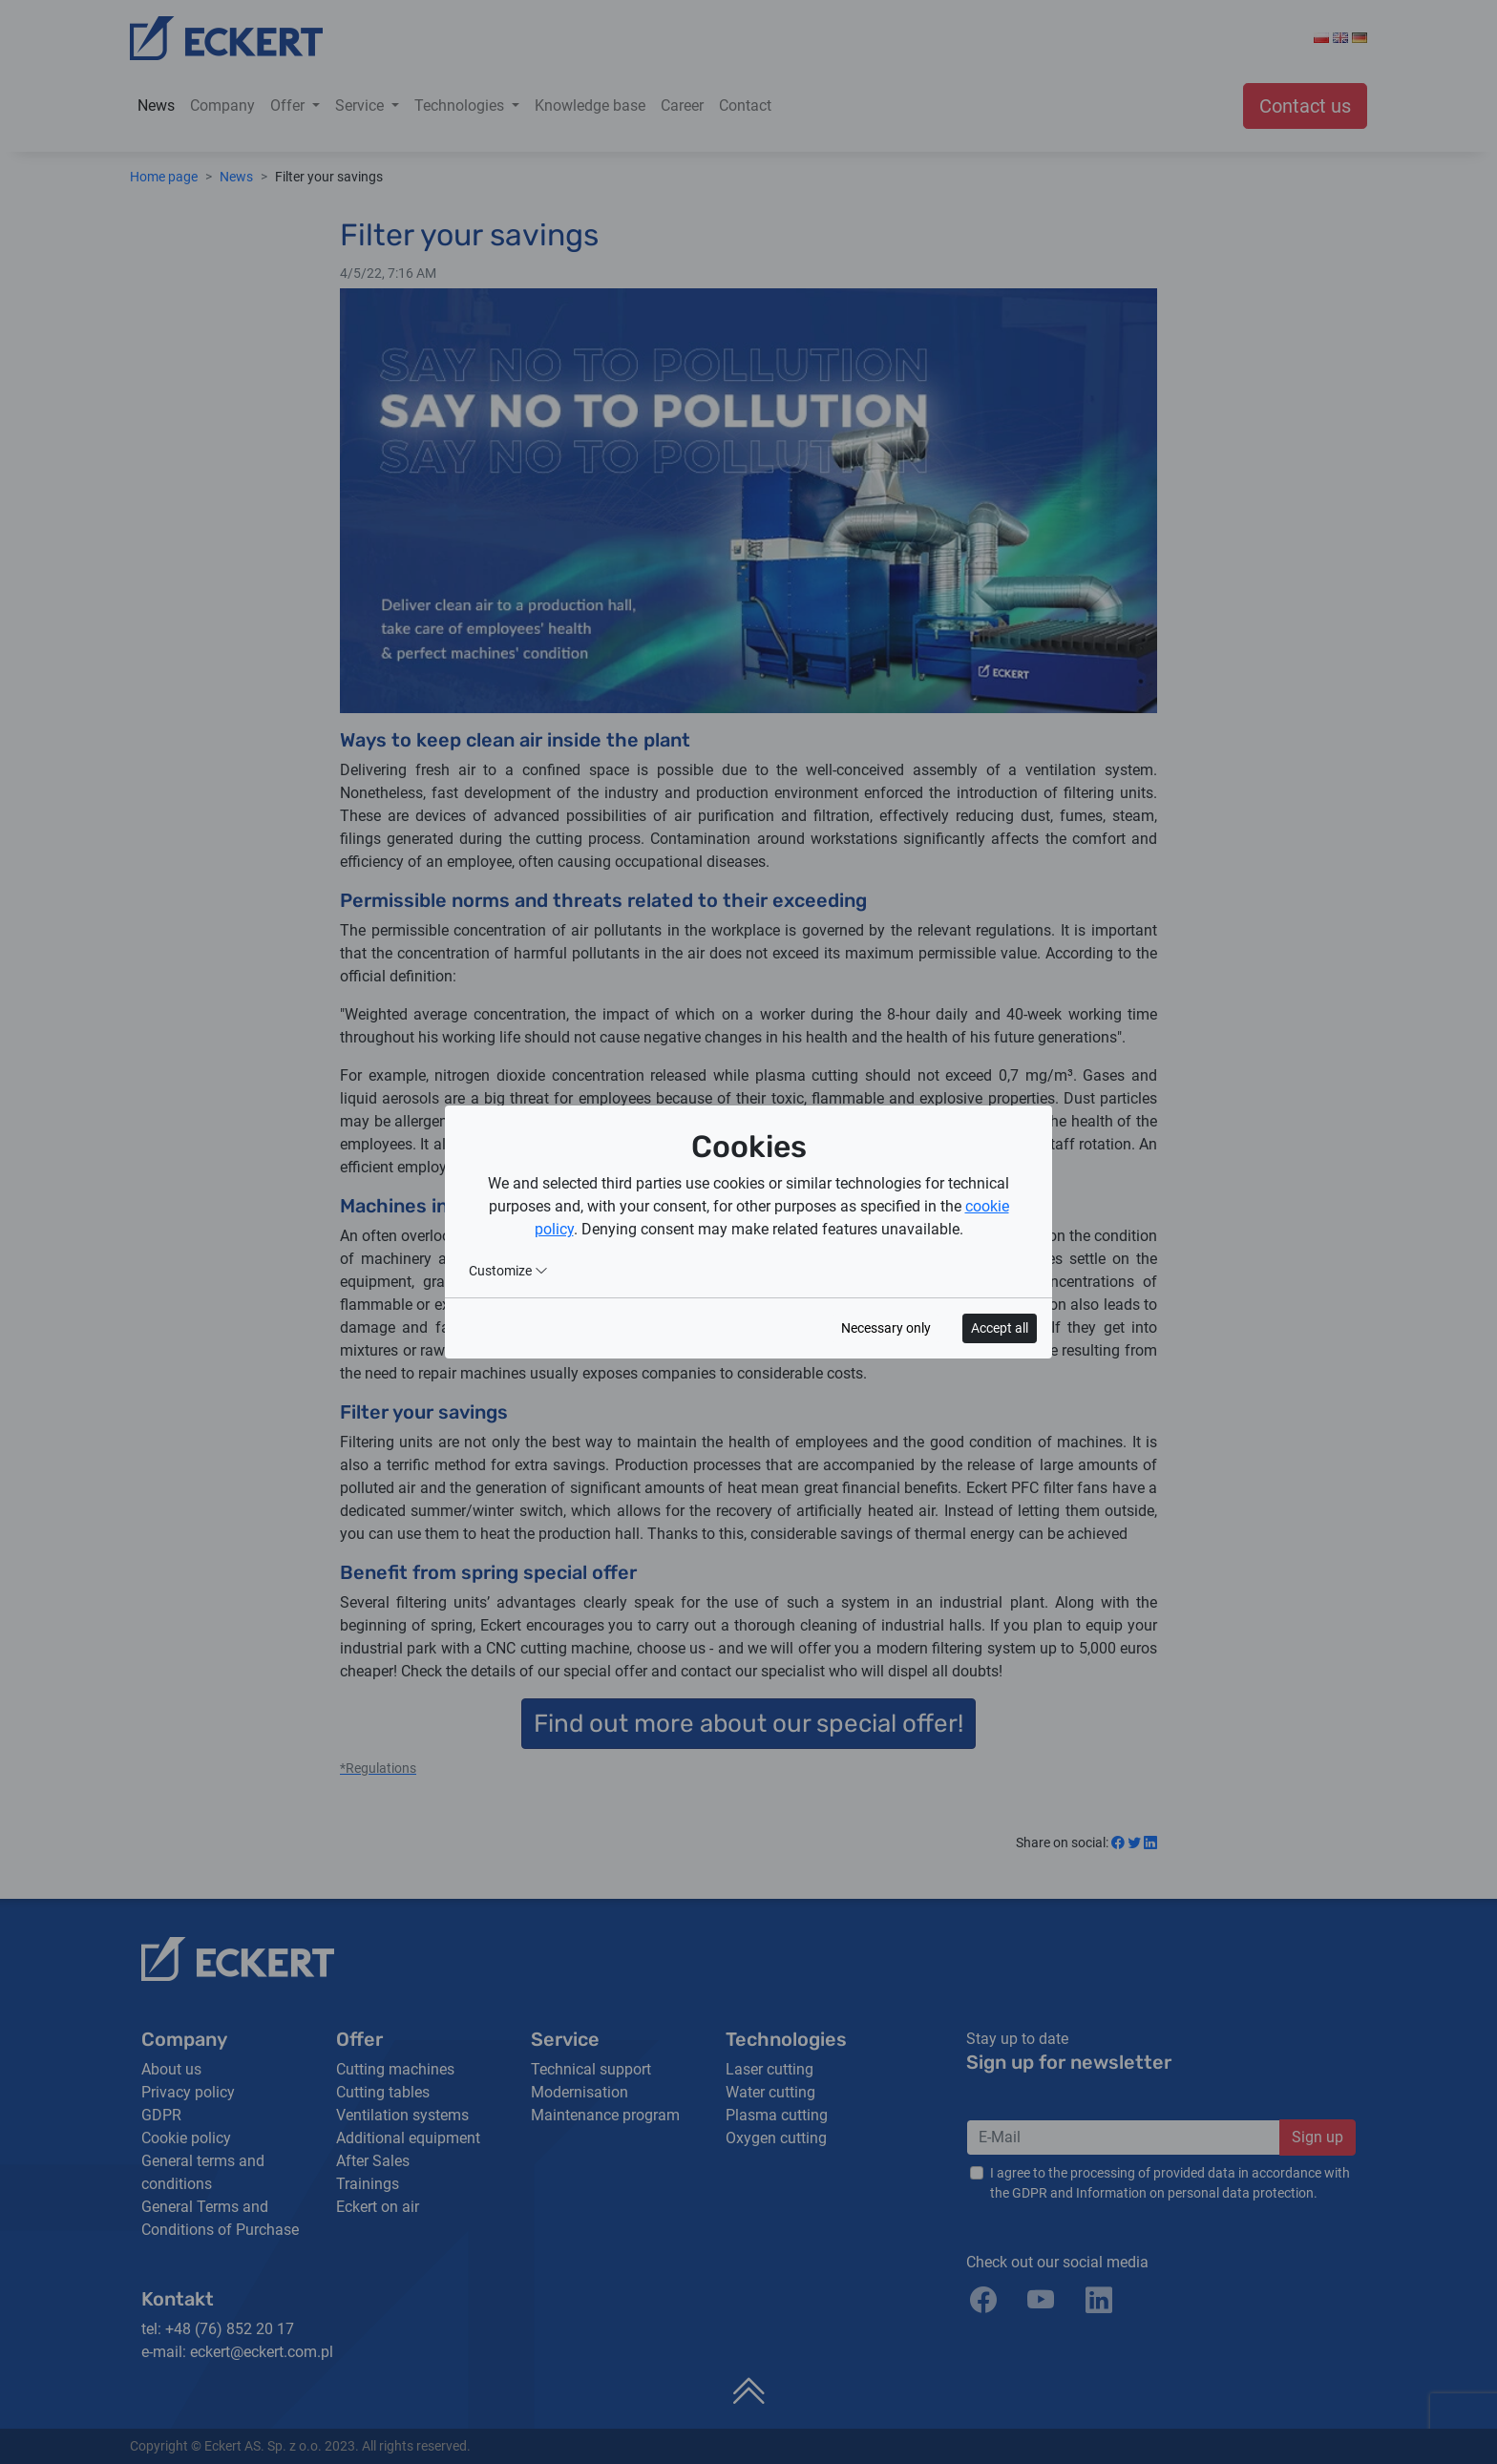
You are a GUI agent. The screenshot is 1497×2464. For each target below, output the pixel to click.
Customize (508, 1270)
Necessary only (886, 1328)
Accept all (999, 1328)
